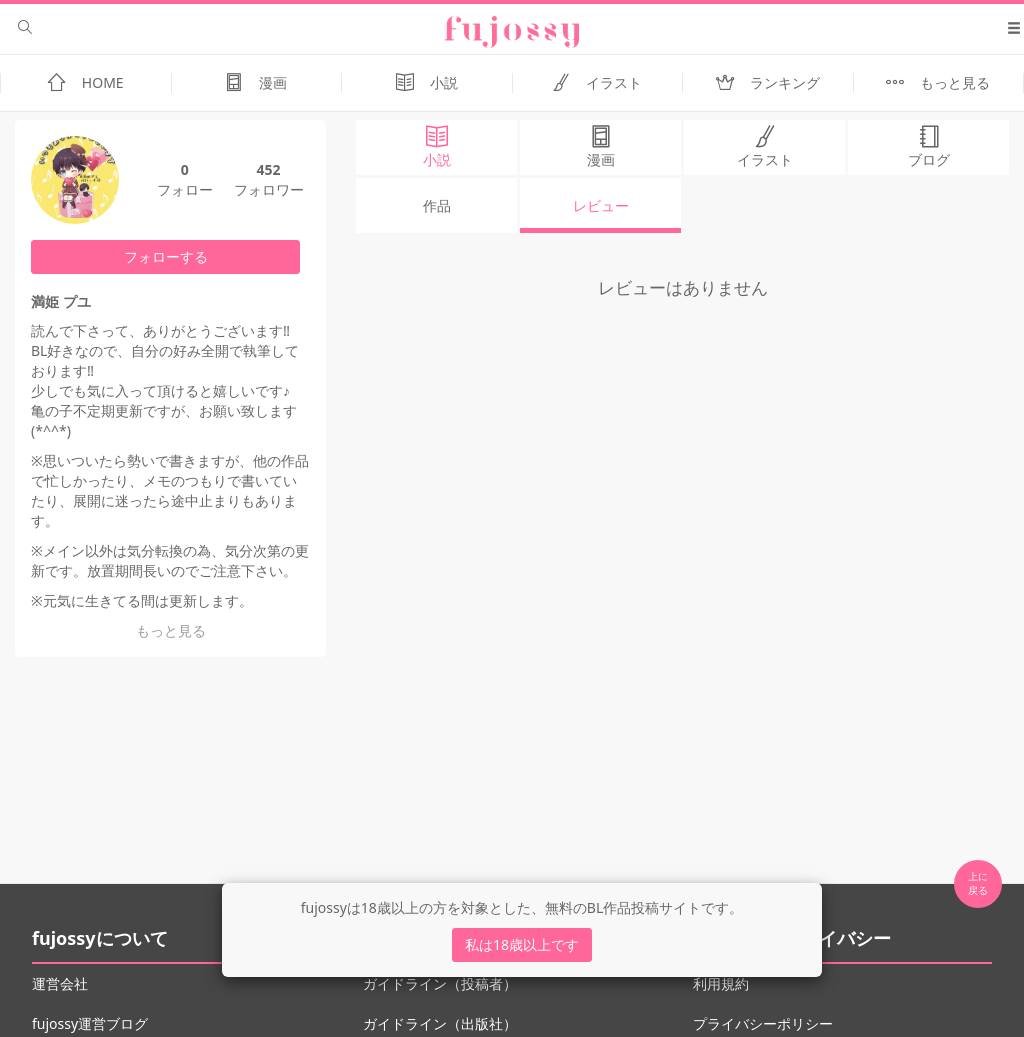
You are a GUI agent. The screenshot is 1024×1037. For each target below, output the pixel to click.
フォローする (166, 256)
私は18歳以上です (522, 944)
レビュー (601, 205)
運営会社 (60, 983)
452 (268, 169)
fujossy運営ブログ (90, 1023)
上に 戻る (978, 883)
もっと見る (171, 630)
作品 (437, 205)
